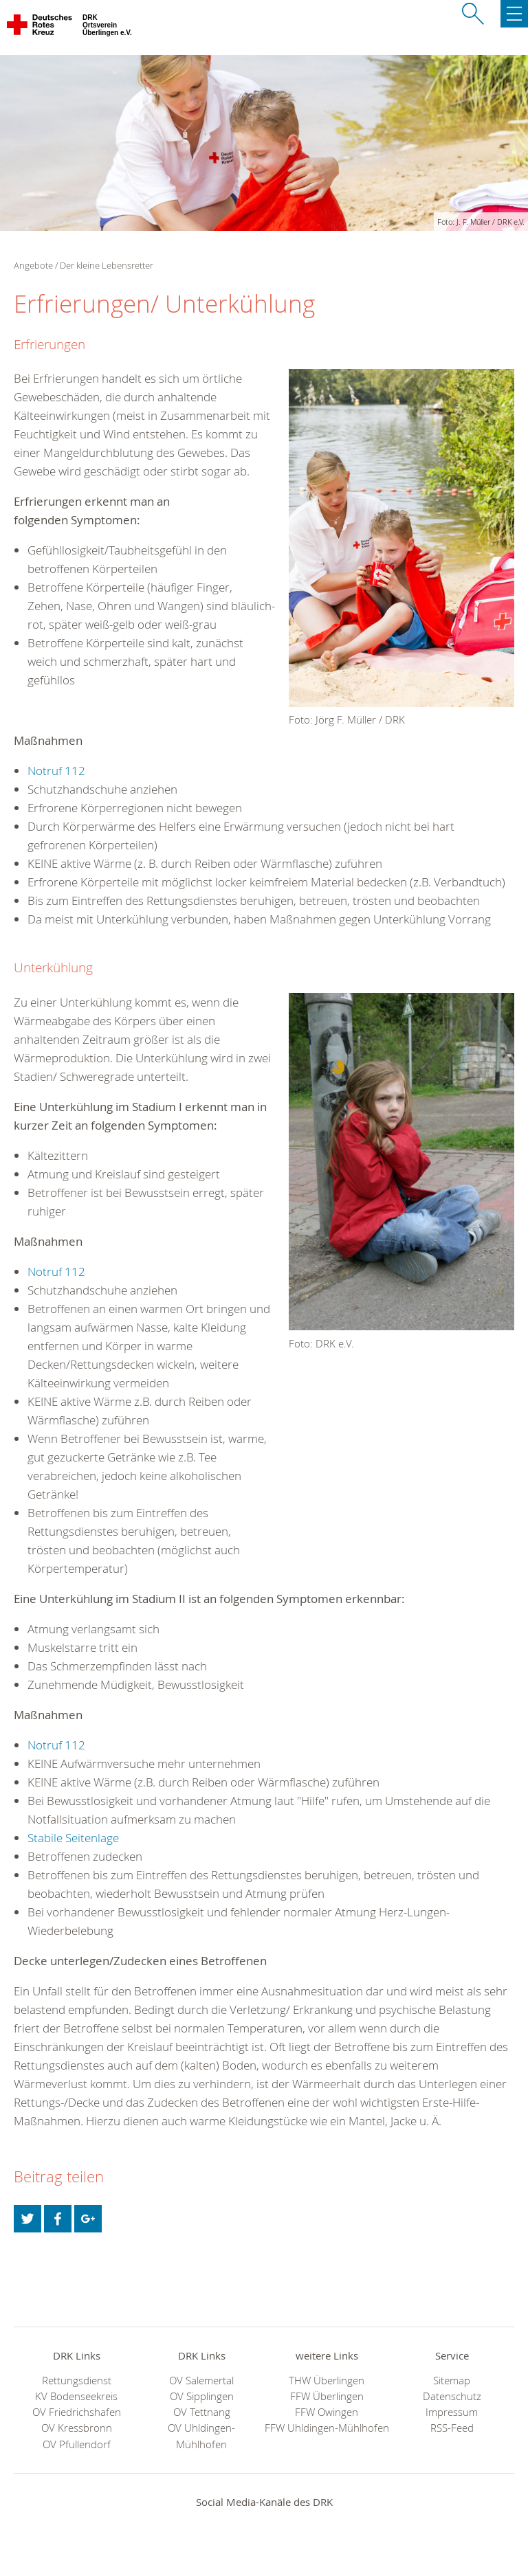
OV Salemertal (201, 2380)
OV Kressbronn (76, 2427)
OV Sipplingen (202, 2396)
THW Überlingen (326, 2380)
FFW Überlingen (327, 2396)
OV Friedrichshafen (76, 2412)
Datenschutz (452, 2396)
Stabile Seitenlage (73, 1838)
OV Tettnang (201, 2412)
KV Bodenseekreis (76, 2396)
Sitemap (451, 2380)
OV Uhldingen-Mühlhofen (201, 2435)
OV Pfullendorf (77, 2444)
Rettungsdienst (76, 2380)
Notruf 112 (56, 771)
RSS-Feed (452, 2427)
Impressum (452, 2412)
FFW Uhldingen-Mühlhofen (327, 2427)
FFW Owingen (326, 2412)
